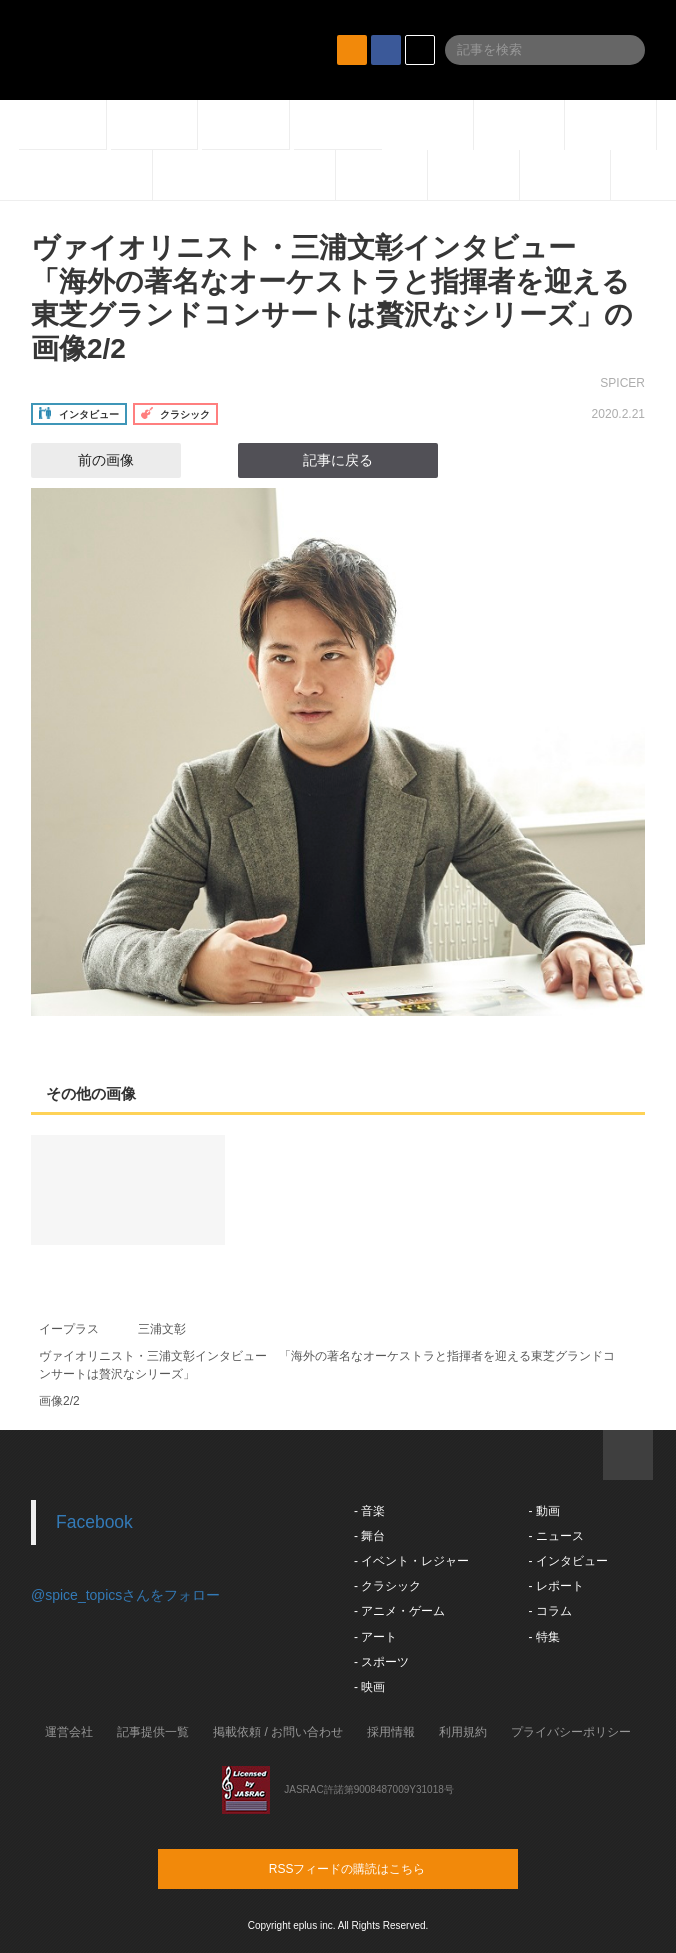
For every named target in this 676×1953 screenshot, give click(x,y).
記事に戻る (338, 460)
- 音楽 (369, 1511)
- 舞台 (369, 1536)
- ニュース (555, 1536)
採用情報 (391, 1732)
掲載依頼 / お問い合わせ (278, 1732)
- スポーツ (381, 1662)
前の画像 (88, 460)
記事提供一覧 (153, 1732)
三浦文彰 (162, 1329)
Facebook (94, 1522)
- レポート (555, 1586)
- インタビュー (567, 1561)
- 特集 (543, 1637)
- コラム (549, 1611)
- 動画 (543, 1511)
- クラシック (387, 1586)
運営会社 (69, 1732)
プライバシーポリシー (571, 1732)
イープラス (69, 1329)
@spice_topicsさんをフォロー (125, 1595)
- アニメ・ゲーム (399, 1611)
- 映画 (369, 1687)
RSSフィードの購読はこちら (376, 1868)
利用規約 (463, 1732)
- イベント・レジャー (411, 1561)
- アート (375, 1637)
